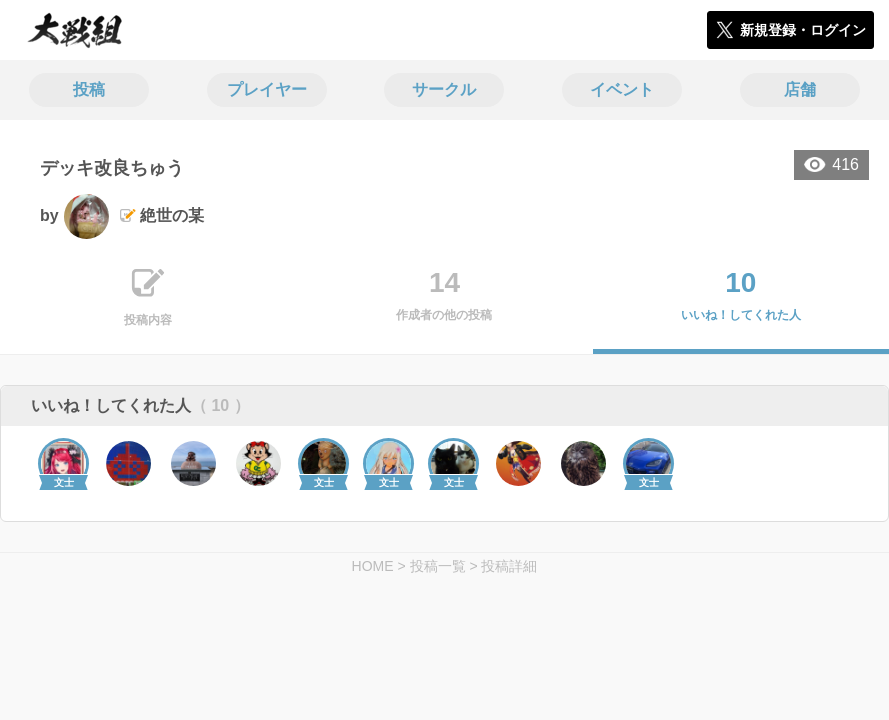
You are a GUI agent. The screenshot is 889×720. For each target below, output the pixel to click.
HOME (373, 566)
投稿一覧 (438, 566)
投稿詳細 (509, 566)
